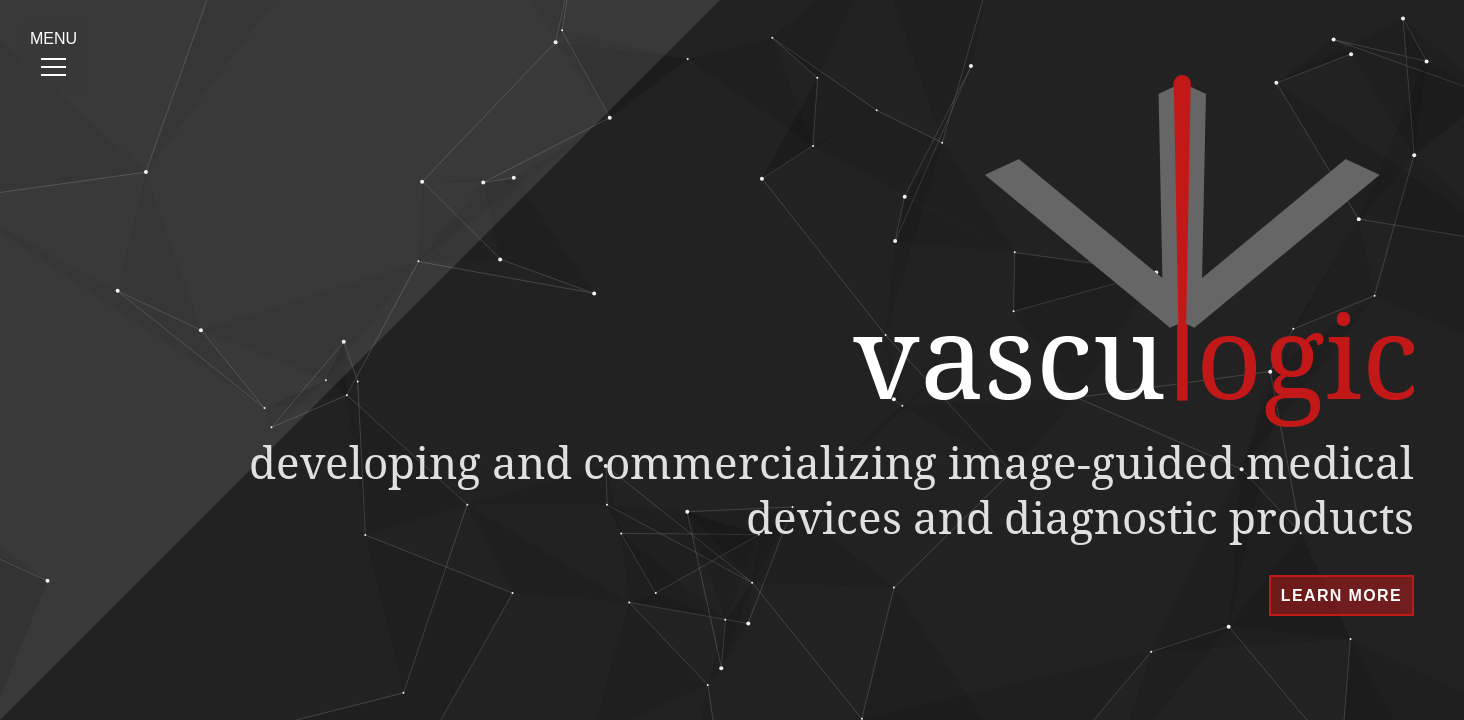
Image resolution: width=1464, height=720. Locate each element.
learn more (1341, 595)
